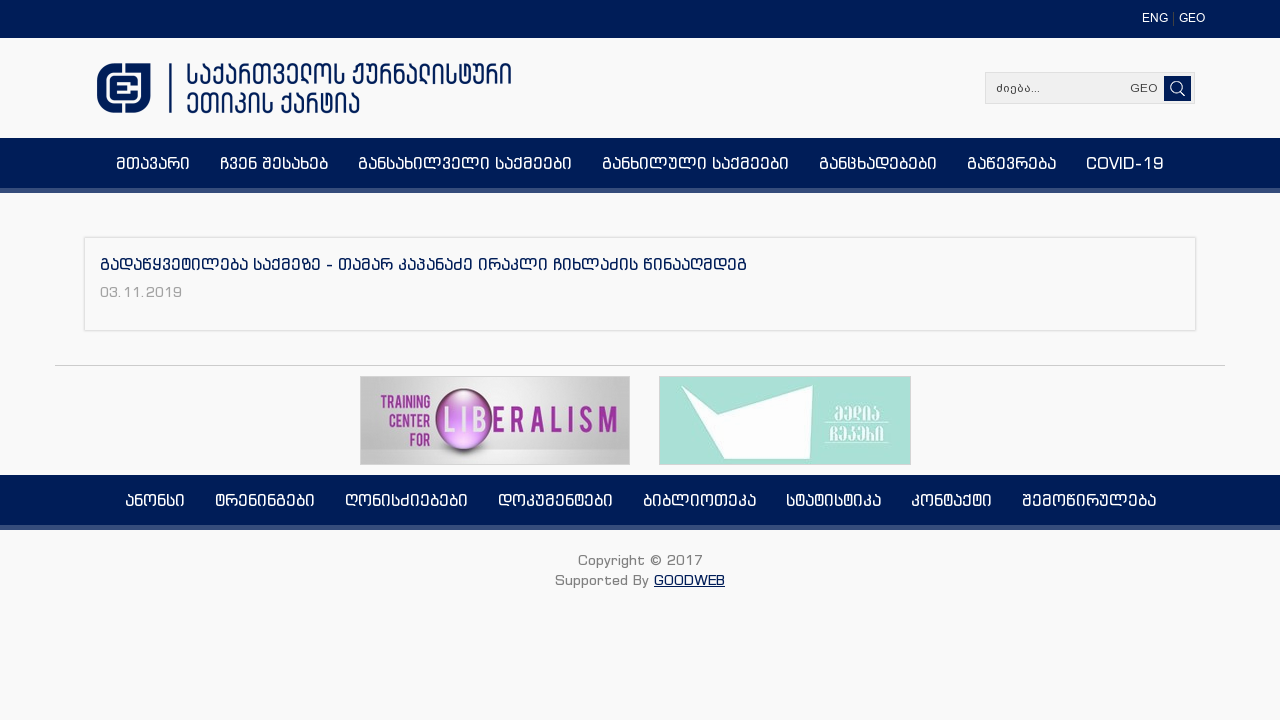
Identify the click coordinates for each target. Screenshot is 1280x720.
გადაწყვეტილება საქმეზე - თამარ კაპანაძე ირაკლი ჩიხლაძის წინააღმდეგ (423, 264)
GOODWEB (689, 579)
